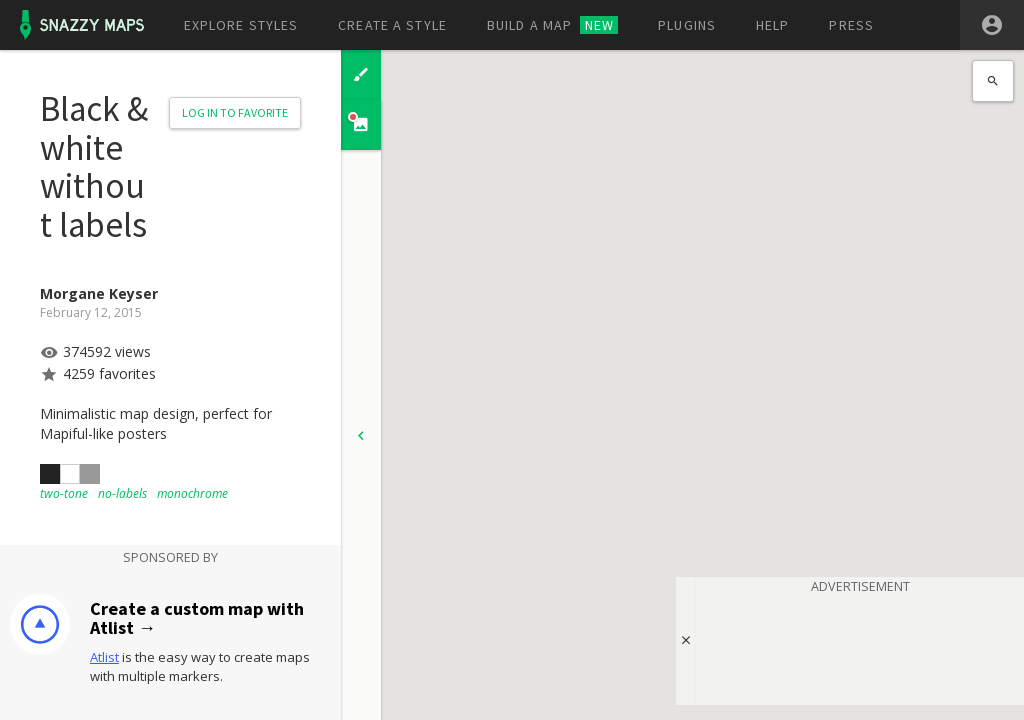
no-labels (122, 493)
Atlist (104, 657)
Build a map (552, 25)
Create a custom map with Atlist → (197, 618)
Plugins (687, 25)
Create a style (392, 25)
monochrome (192, 493)
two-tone (64, 493)
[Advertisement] (860, 646)
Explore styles (241, 25)
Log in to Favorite (235, 112)
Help (772, 25)
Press (851, 25)
